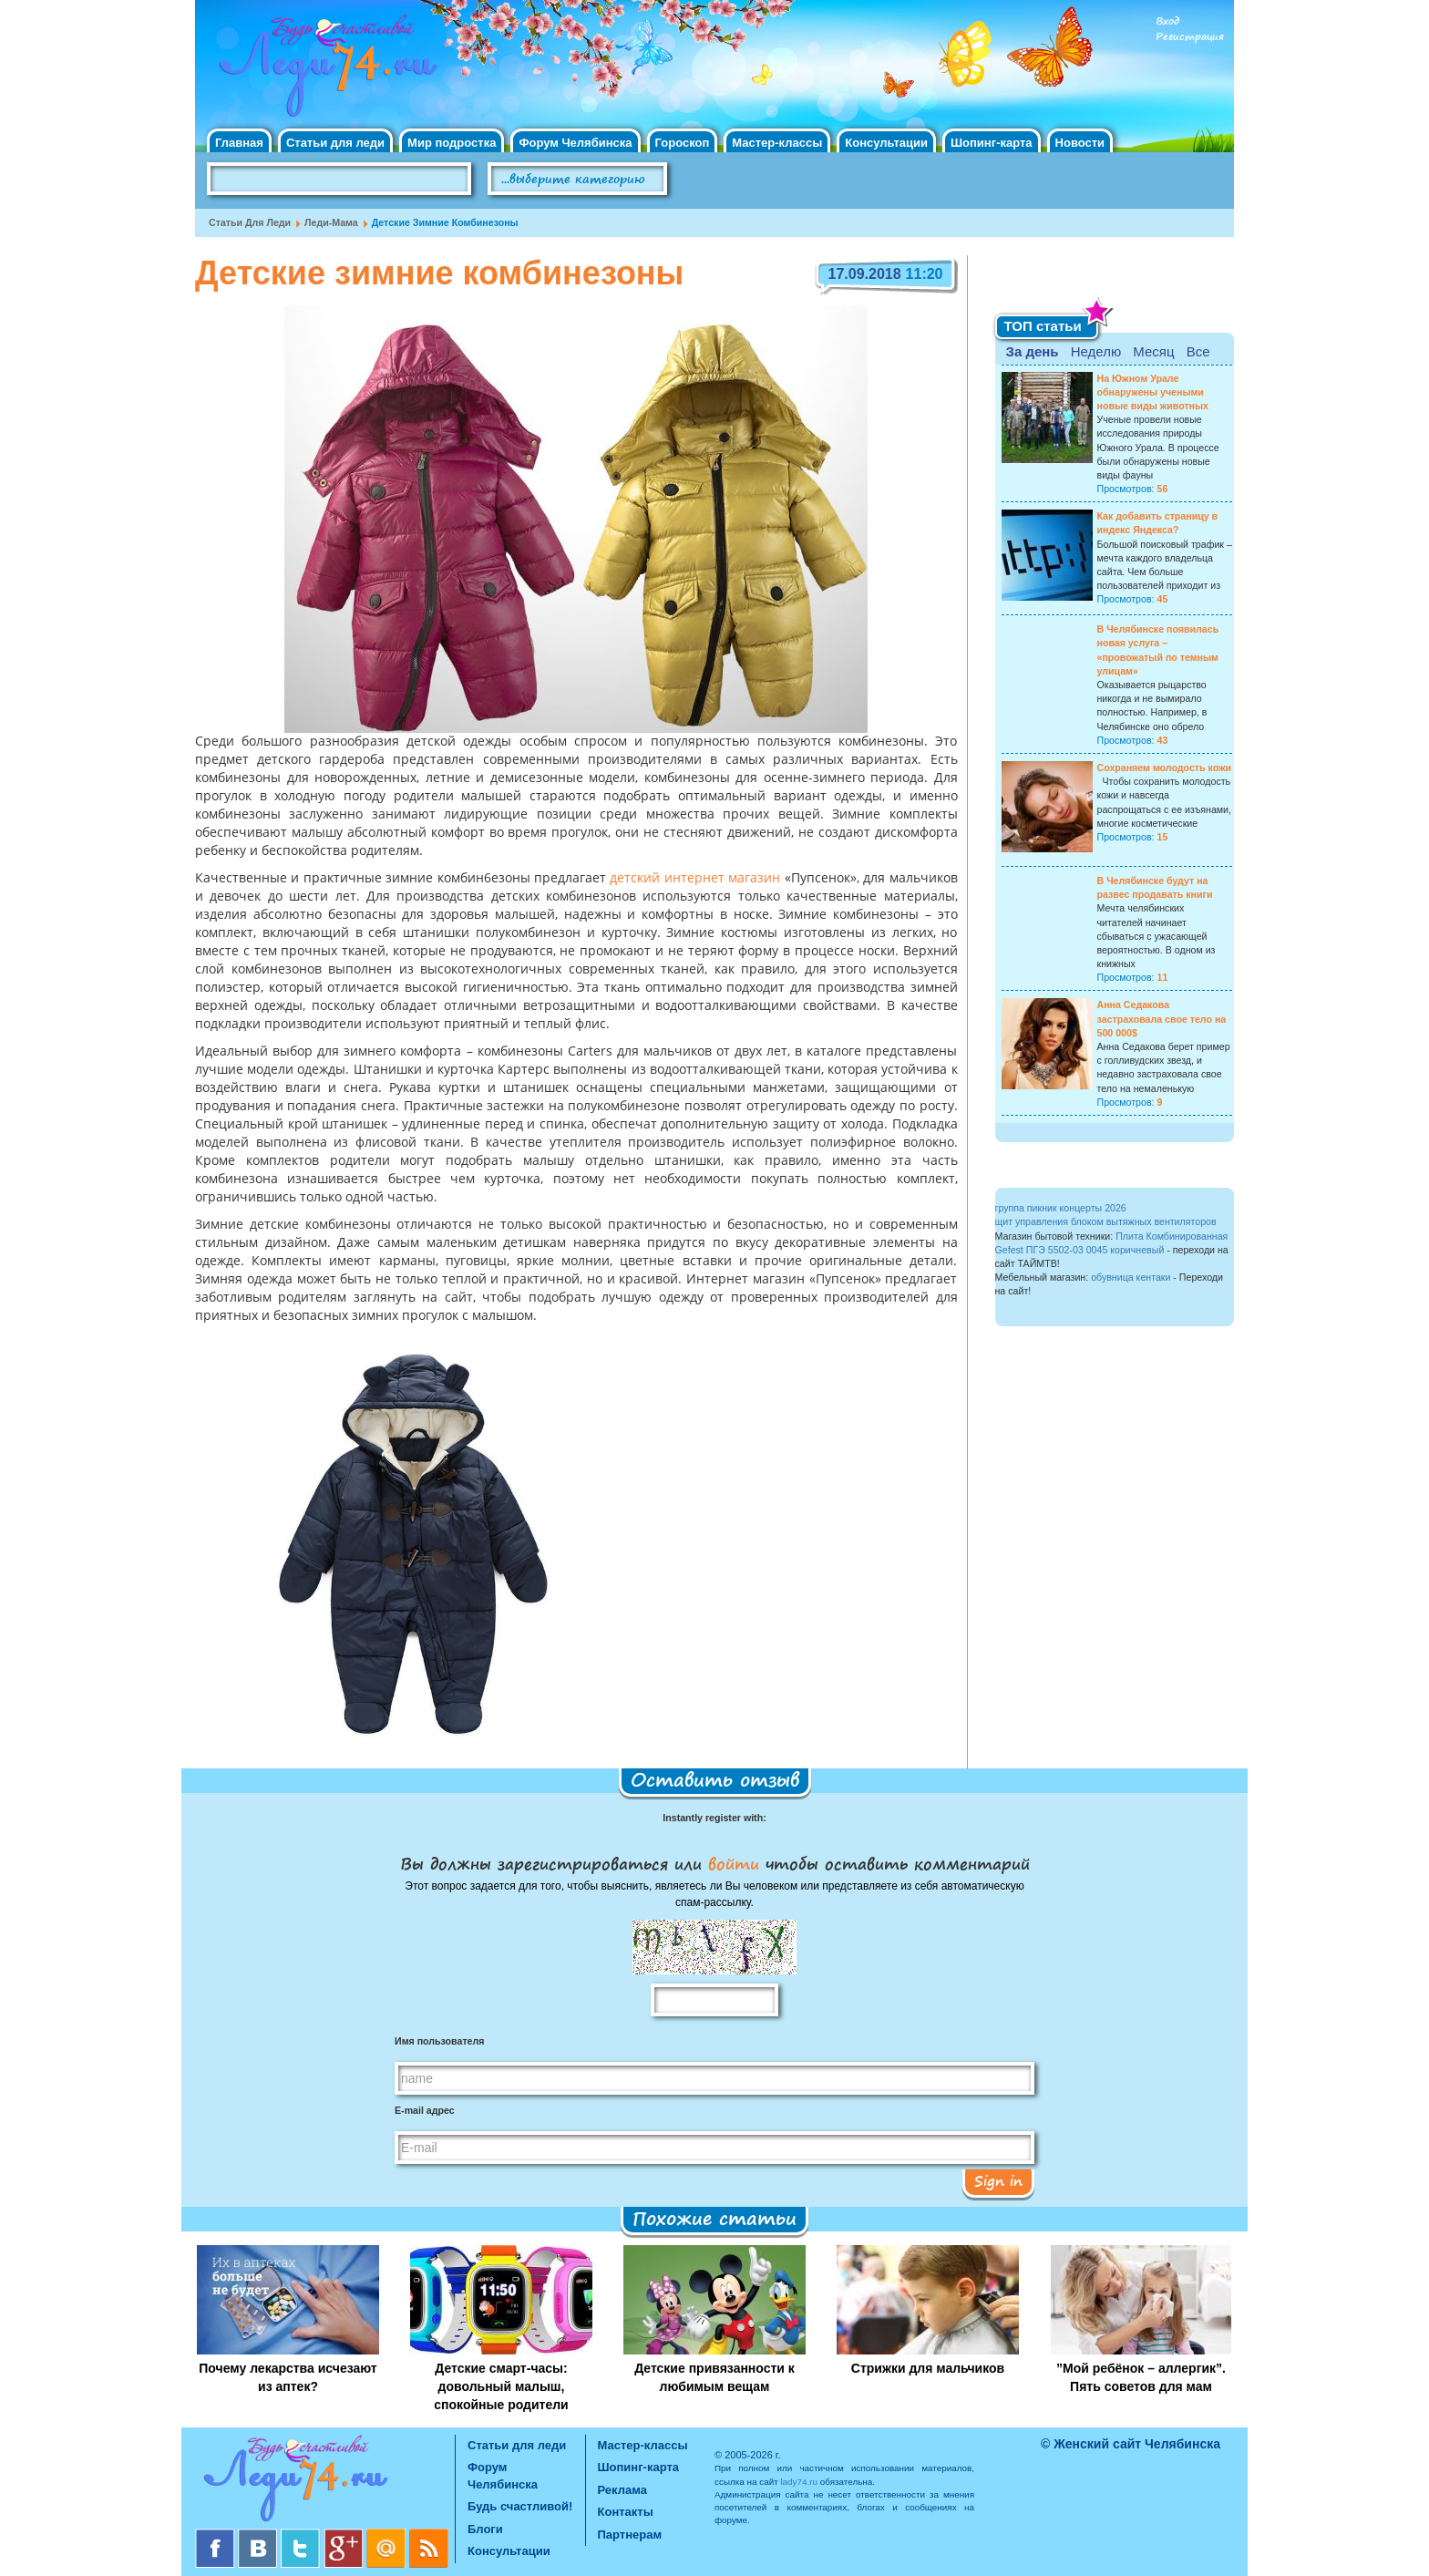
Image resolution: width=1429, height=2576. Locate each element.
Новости (1080, 143)
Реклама (622, 2490)
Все (1198, 351)
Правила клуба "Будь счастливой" (1165, 185)
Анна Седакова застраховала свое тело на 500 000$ (1162, 1018)
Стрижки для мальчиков (927, 2368)
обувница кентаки (1130, 1277)
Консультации (886, 143)
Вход (1167, 21)
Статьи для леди (335, 143)
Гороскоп (682, 143)
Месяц (1153, 351)
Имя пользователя (439, 2040)
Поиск (719, 179)
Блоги (485, 2529)
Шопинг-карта (992, 143)
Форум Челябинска (575, 143)
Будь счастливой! (520, 2506)
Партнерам (630, 2534)
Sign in (998, 2180)
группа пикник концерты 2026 (1060, 1207)
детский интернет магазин (695, 878)
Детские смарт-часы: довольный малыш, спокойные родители (501, 2386)
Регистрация (1190, 37)
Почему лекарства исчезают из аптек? (287, 2377)
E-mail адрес (425, 2110)
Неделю (1096, 351)
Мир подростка (451, 143)
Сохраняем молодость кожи (1164, 767)
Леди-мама (331, 222)
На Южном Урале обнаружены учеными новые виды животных (1153, 392)
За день (1032, 351)
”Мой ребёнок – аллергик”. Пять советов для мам (1141, 2377)
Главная (239, 143)
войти (734, 1863)
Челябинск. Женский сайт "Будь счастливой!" (324, 71)
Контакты (625, 2512)
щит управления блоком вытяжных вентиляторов (1106, 1221)
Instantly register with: (714, 1817)
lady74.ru (798, 2482)
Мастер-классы (777, 143)
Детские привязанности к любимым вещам (714, 2377)
